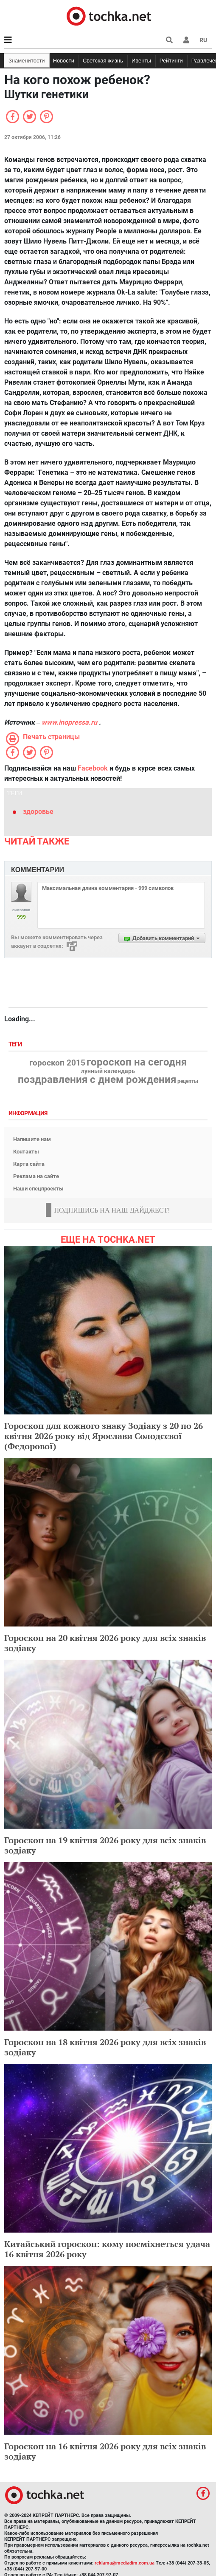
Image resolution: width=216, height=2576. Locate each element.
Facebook (93, 768)
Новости (63, 60)
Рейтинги (171, 60)
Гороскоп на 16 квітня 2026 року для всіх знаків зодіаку (105, 2451)
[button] (186, 40)
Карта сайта (29, 1164)
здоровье (38, 812)
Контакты (26, 1151)
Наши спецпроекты (38, 1188)
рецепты (187, 1081)
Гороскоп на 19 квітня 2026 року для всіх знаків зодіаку (105, 1845)
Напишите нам (32, 1139)
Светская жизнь (103, 60)
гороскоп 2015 (57, 1063)
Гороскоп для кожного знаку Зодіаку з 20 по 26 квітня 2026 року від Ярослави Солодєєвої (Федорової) (103, 1436)
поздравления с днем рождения (97, 1079)
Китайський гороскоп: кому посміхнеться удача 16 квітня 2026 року (107, 2249)
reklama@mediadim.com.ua (124, 2563)
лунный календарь (108, 1071)
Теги (16, 1044)
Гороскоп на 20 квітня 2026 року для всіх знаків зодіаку (105, 1643)
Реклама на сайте (36, 1176)
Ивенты (141, 60)
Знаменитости (26, 60)
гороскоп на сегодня (137, 1062)
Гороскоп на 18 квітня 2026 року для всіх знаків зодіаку (105, 2047)
